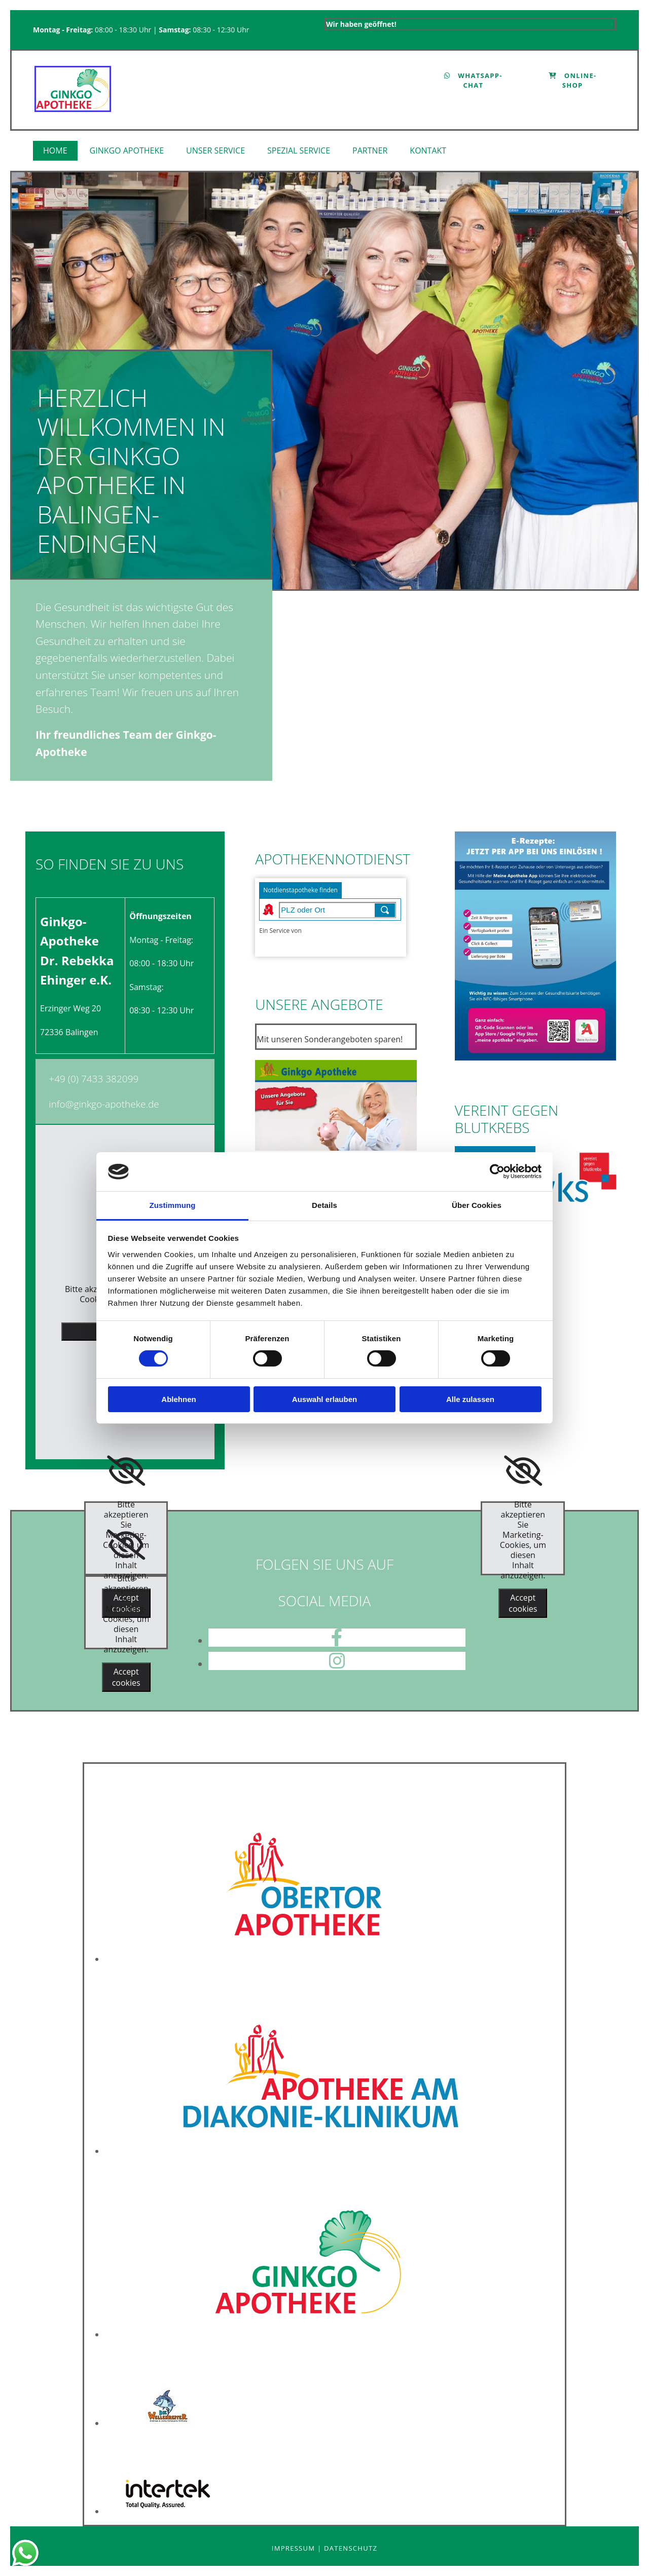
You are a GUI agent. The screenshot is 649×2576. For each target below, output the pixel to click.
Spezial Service (298, 150)
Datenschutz (350, 2548)
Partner (369, 150)
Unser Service (215, 150)
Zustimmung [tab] (173, 1205)
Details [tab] (324, 1205)
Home (55, 150)
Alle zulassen (470, 1399)
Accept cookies (126, 1677)
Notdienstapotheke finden (300, 890)
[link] (128, 151)
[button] (473, 80)
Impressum (294, 2548)
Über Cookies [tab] (476, 1205)
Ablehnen (178, 1399)
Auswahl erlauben (324, 1399)
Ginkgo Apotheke (127, 150)
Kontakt (428, 150)
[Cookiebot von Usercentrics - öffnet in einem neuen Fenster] (497, 1171)
